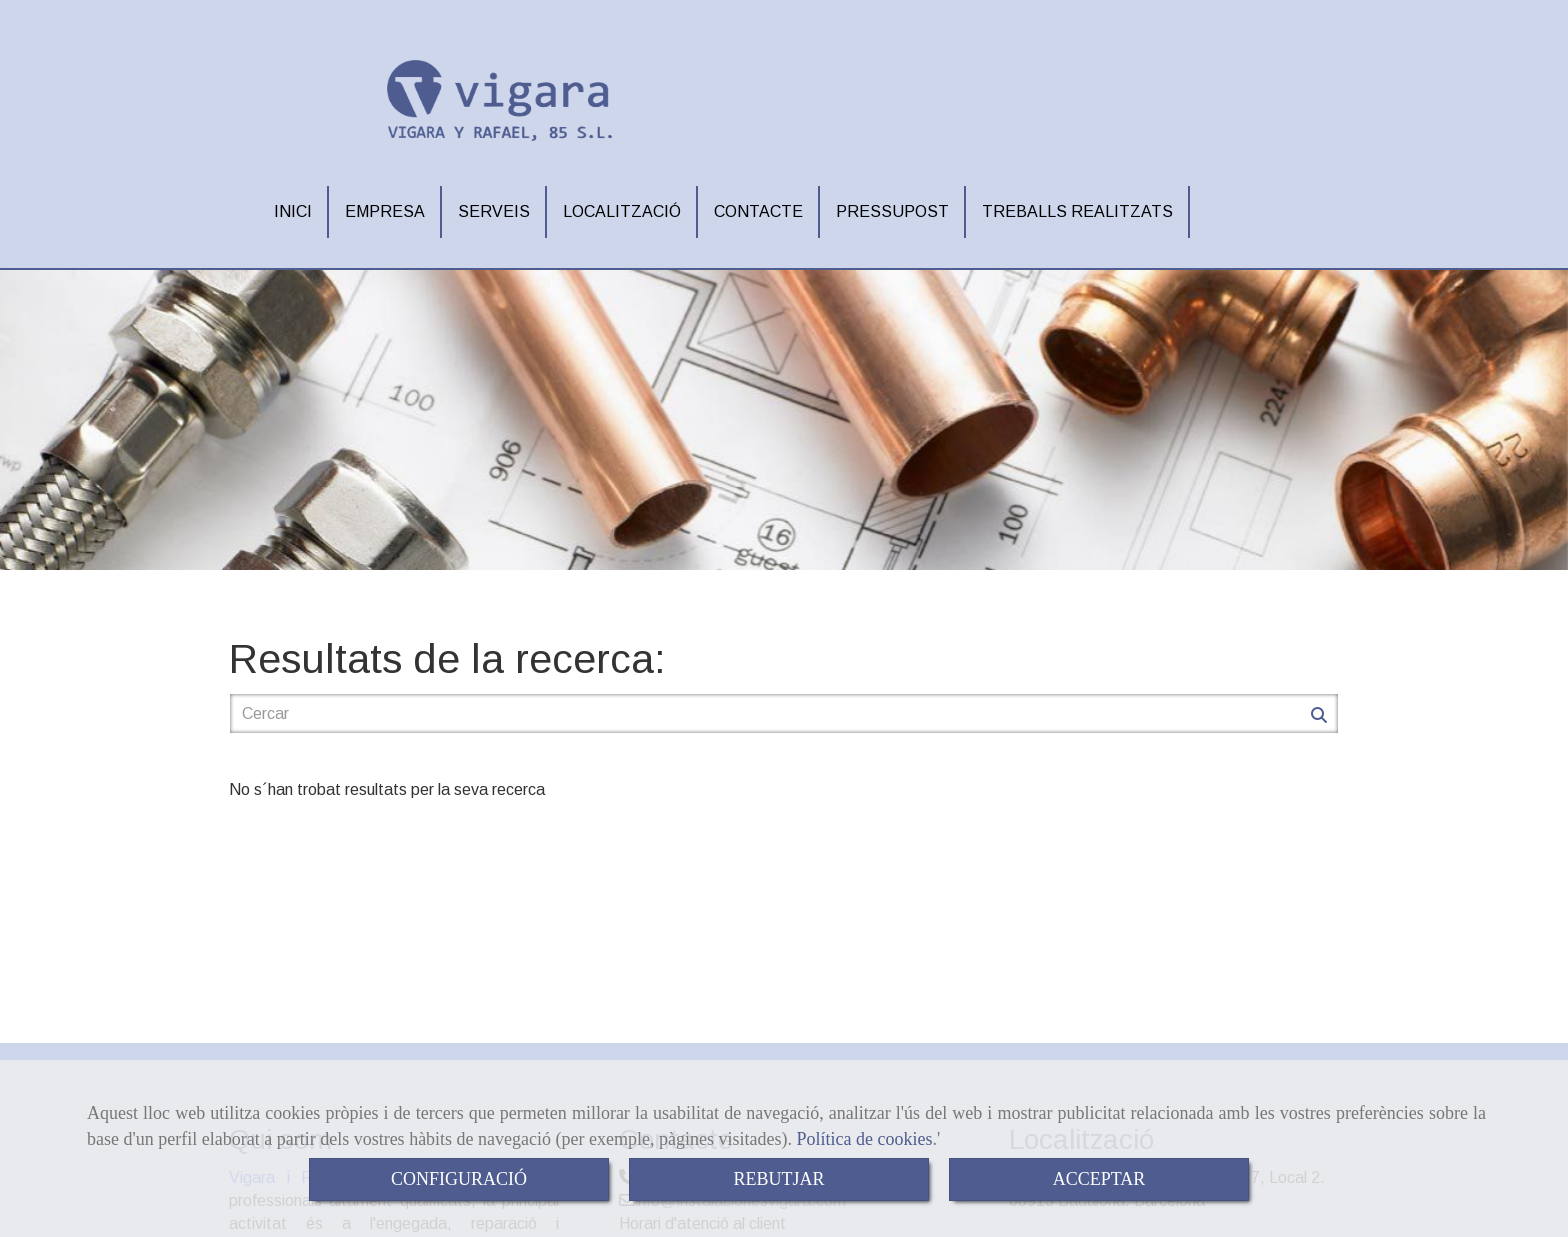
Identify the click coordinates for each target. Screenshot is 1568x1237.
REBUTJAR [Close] (778, 1179)
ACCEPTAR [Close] (1099, 1179)
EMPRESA (385, 203)
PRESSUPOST (892, 203)
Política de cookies (865, 1139)
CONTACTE (758, 203)
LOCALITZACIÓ (622, 203)
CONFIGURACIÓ (459, 1179)
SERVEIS (494, 203)
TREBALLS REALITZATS (1077, 203)
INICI (293, 203)
